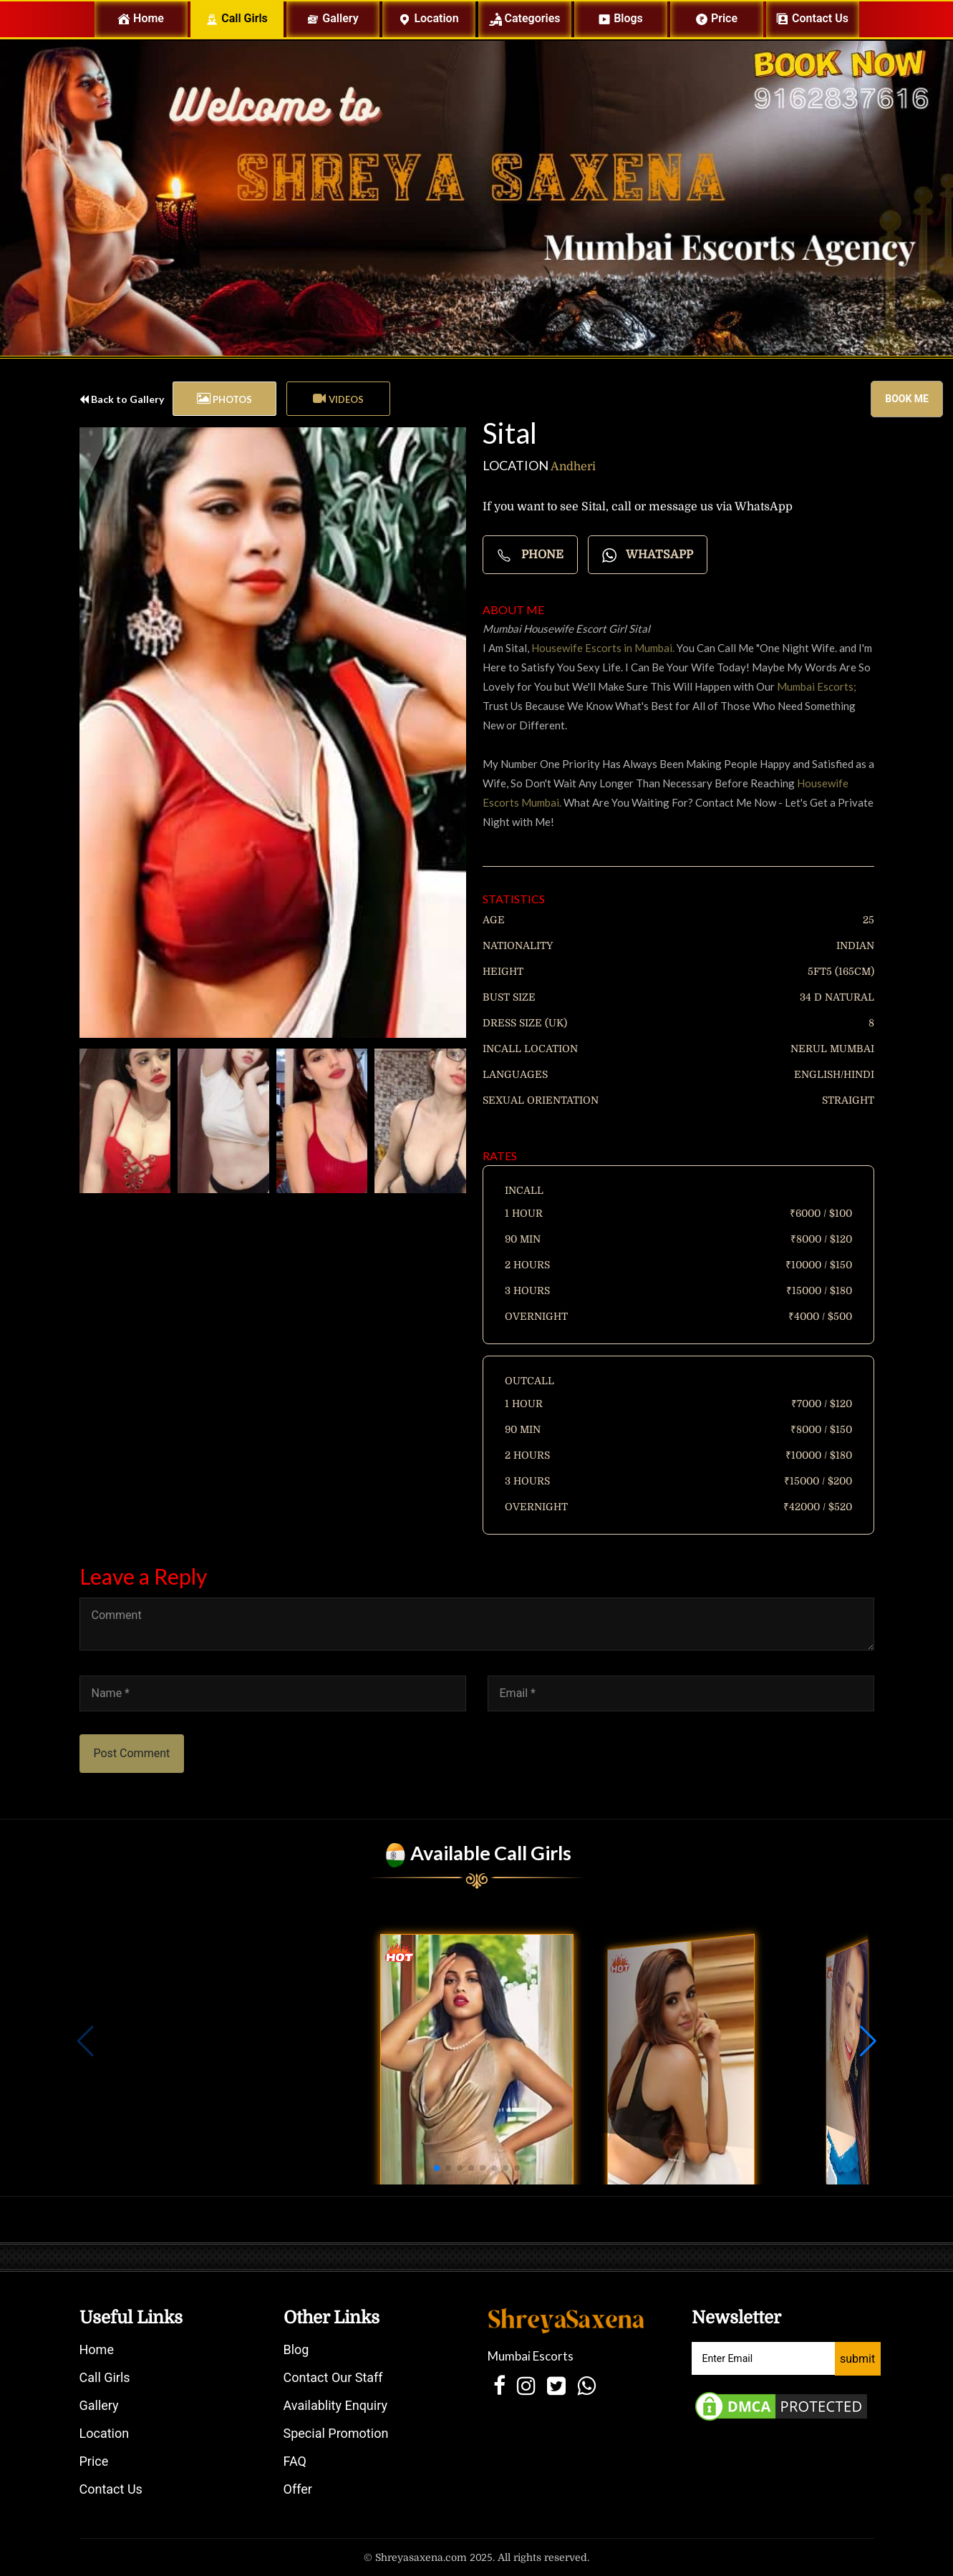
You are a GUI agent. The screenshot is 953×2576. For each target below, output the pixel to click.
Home (152, 18)
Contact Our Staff (333, 2377)
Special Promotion (336, 2433)
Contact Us (110, 2489)
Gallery (332, 18)
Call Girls (236, 18)
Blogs (620, 18)
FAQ (295, 2461)
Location (428, 18)
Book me (907, 398)
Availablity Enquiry (335, 2405)
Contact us (812, 18)
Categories (525, 18)
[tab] (224, 398)
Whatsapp (647, 555)
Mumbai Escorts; (816, 686)
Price (716, 18)
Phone (530, 555)
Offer (298, 2489)
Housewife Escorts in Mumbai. (601, 647)
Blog (296, 2349)
